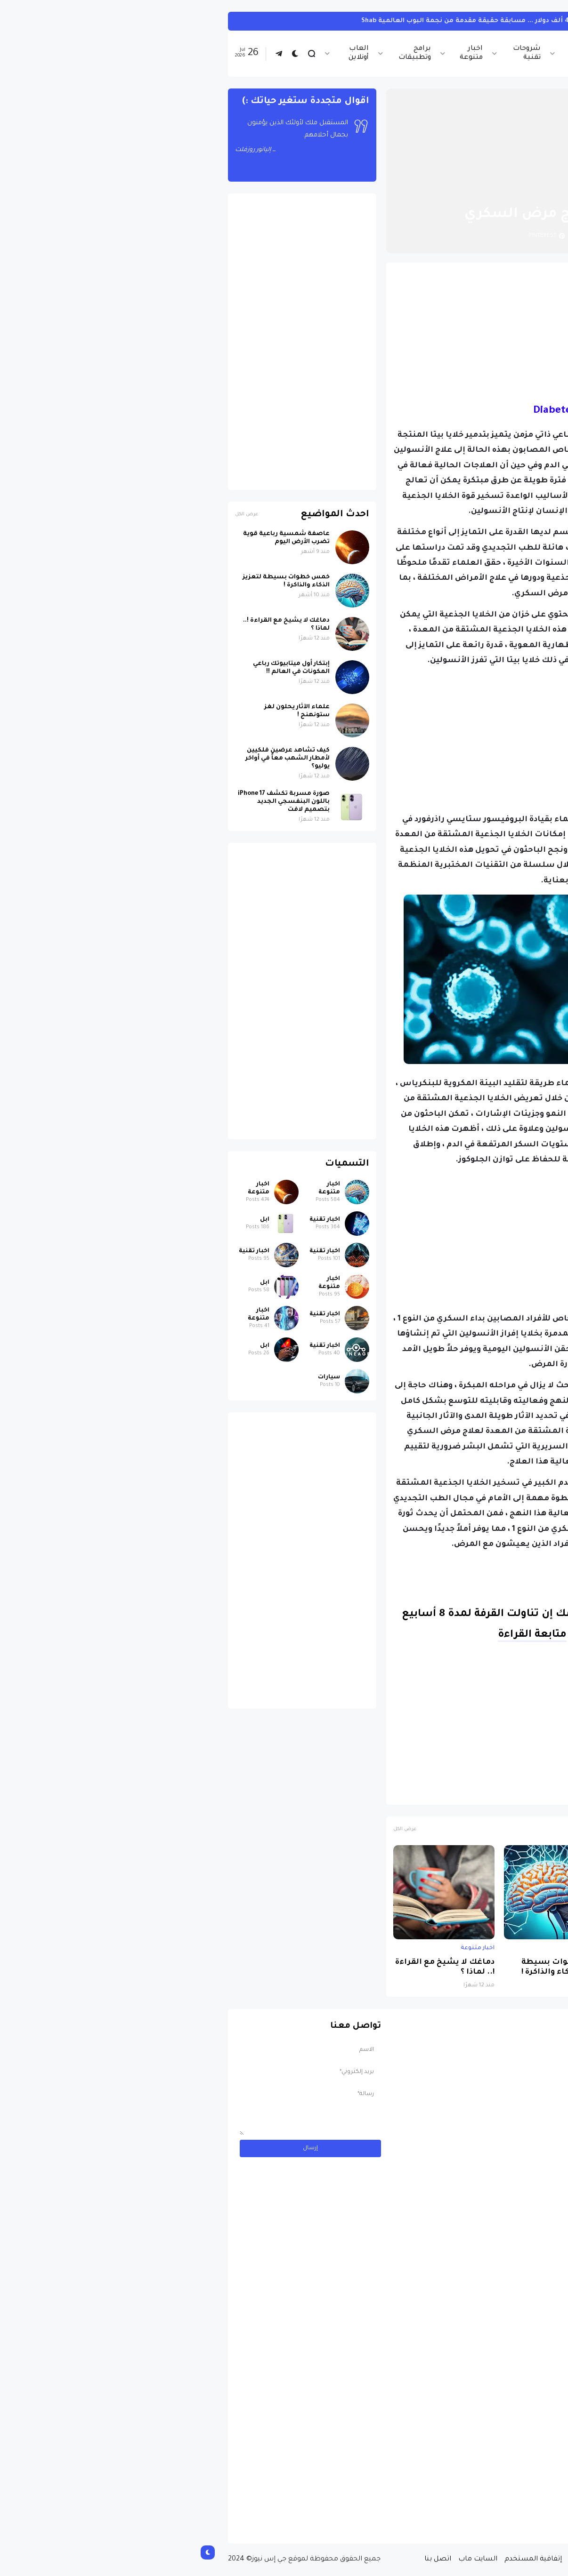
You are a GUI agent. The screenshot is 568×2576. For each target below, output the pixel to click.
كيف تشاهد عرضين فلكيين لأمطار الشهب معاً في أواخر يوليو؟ (96, 758)
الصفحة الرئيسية (490, 191)
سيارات (514, 21)
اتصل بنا (246, 2559)
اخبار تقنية (439, 53)
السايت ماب (286, 2559)
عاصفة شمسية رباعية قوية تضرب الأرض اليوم (479, 1967)
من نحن (458, 2559)
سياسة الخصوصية (408, 2559)
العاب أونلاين (167, 53)
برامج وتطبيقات (223, 53)
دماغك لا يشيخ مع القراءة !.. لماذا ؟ (253, 1967)
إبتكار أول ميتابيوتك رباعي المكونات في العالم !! (100, 668)
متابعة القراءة (341, 1635)
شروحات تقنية (335, 53)
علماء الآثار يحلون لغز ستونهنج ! (105, 711)
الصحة (462, 1793)
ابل (73, 1219)
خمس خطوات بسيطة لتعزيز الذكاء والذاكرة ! (372, 1967)
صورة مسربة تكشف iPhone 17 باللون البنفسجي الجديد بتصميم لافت (92, 802)
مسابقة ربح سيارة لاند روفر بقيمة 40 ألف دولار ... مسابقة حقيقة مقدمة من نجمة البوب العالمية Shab (330, 20)
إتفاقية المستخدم (342, 2559)
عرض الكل (213, 1829)
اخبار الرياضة (390, 53)
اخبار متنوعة (280, 53)
